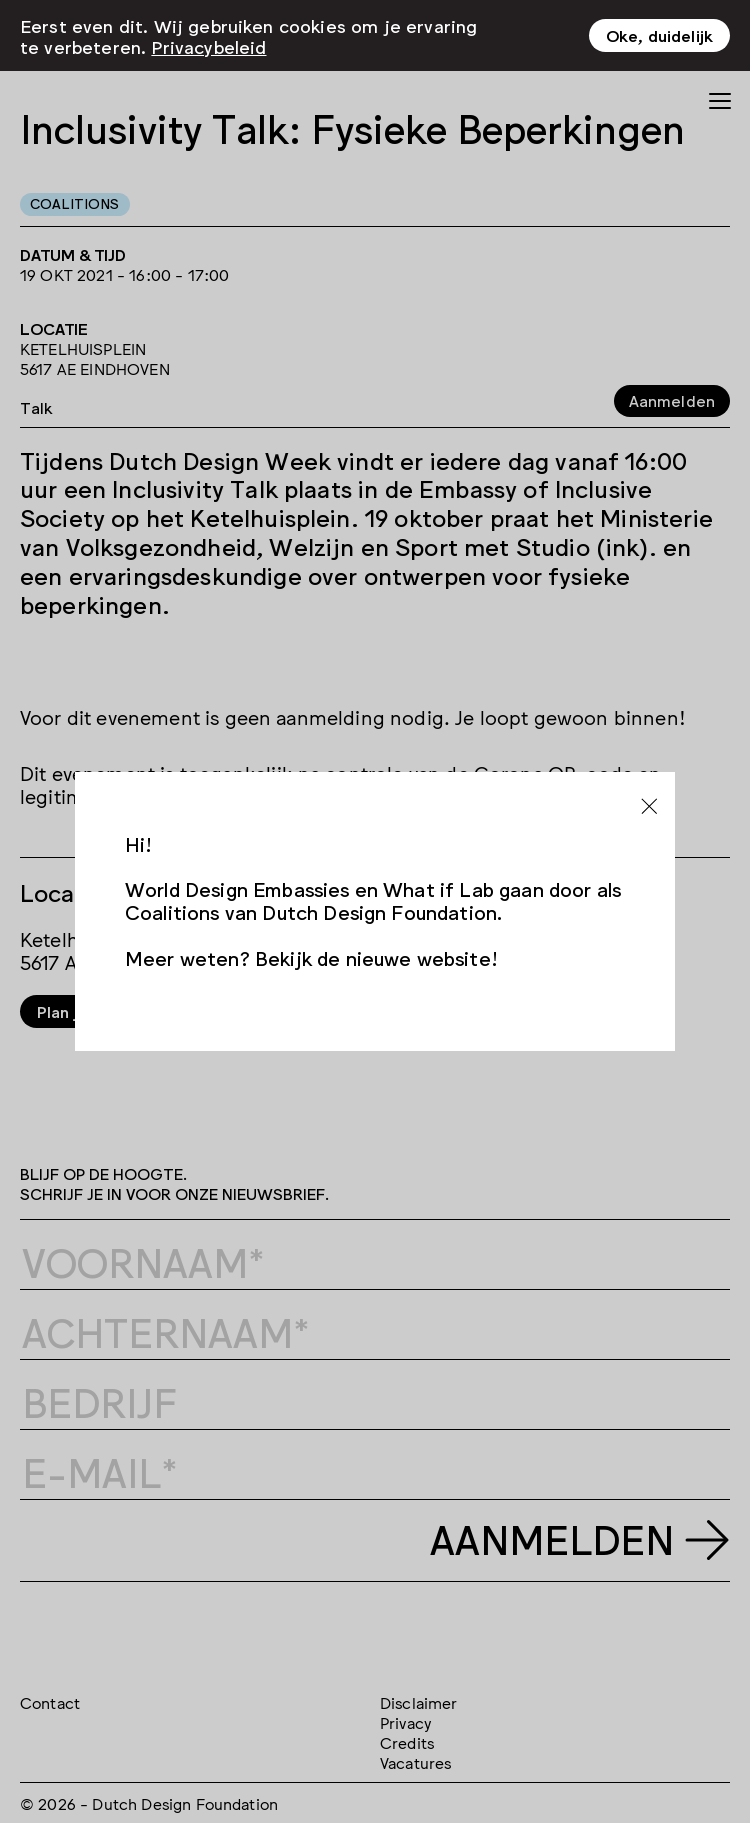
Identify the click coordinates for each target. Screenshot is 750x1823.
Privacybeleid (208, 44)
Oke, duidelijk (659, 34)
